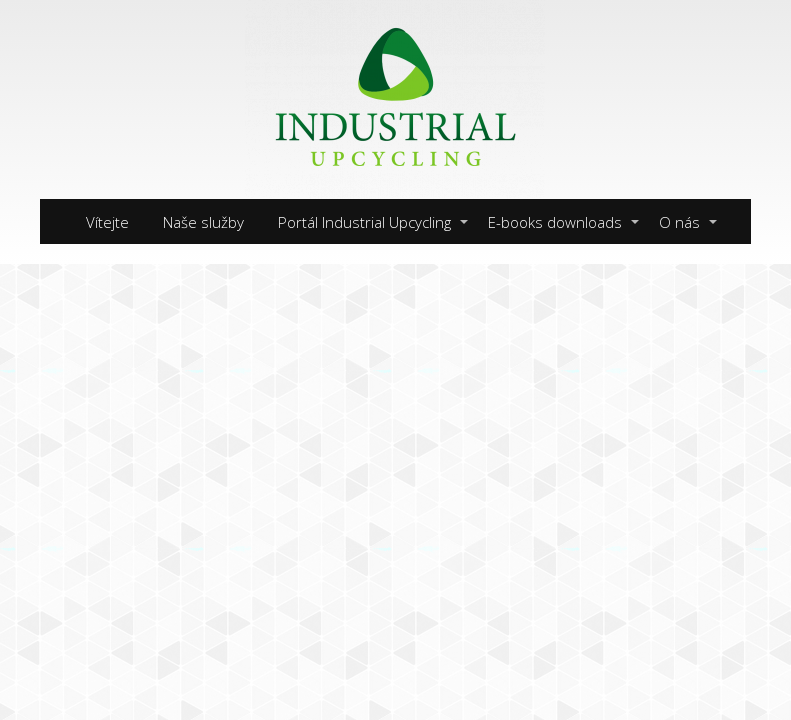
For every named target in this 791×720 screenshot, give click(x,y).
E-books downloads (555, 222)
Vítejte (107, 222)
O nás (679, 222)
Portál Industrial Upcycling (364, 222)
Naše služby (203, 222)
